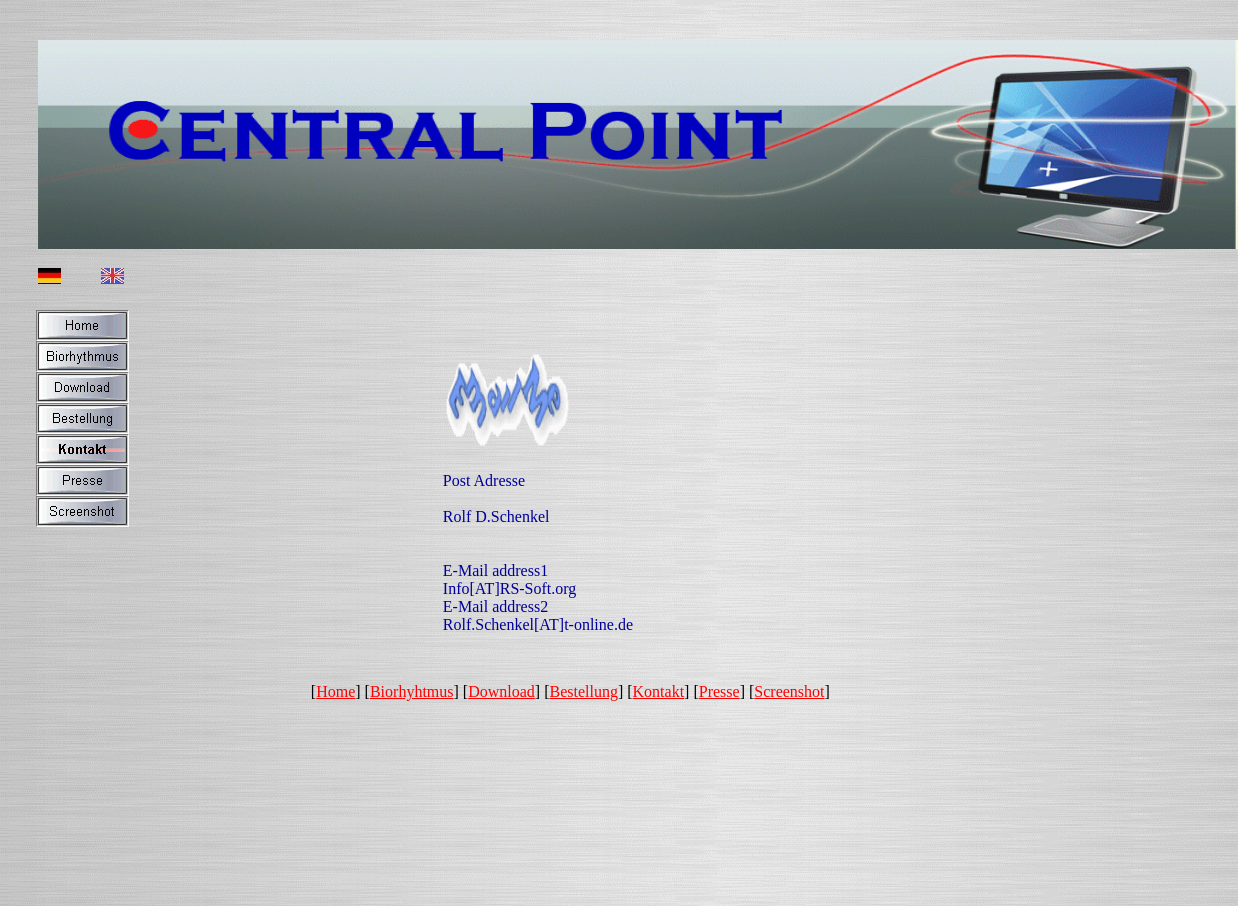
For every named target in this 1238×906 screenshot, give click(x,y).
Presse (719, 691)
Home (335, 691)
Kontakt (659, 691)
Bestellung (583, 691)
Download (501, 691)
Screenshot (789, 691)
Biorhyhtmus (412, 691)
